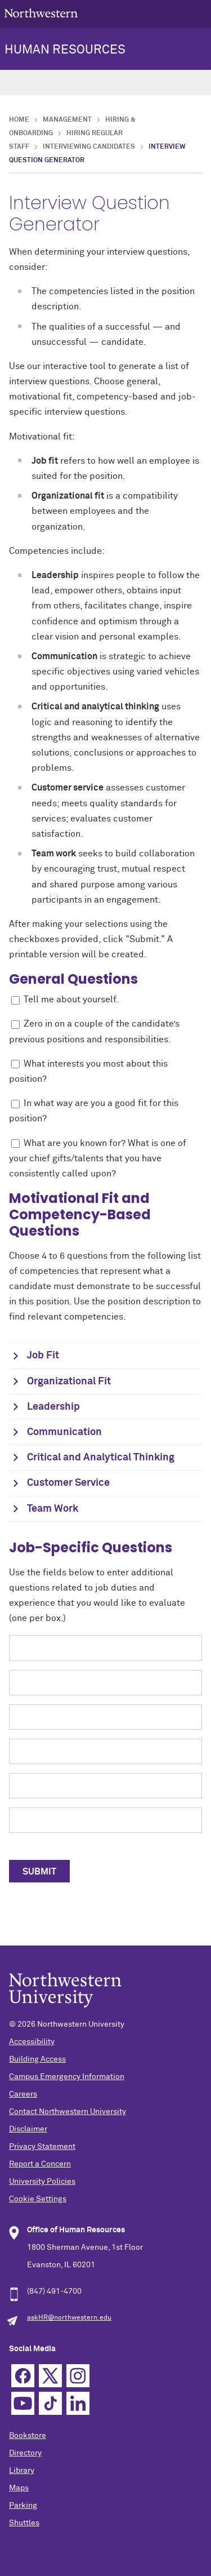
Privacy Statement (42, 2147)
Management (67, 120)
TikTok (50, 2403)
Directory (25, 2453)
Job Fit (43, 1356)
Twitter (50, 2375)
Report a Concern (40, 2164)
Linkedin (77, 2403)
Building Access (37, 2059)
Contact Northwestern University (67, 2112)
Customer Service (68, 1483)
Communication (64, 1432)
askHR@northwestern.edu (69, 2318)
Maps (19, 2488)
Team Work (52, 1509)
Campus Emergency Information (66, 2077)
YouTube (22, 2403)
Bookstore (27, 2436)
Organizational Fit (69, 1381)
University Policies (42, 2182)
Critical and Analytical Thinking (100, 1458)
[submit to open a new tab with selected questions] (39, 1871)
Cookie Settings (37, 2199)
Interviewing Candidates (89, 147)
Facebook (22, 2375)
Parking (23, 2506)
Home (19, 120)
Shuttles (24, 2523)
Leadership (53, 1407)
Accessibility (32, 2042)
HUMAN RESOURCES (65, 50)
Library (21, 2471)
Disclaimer (28, 2129)
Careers (23, 2094)
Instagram (77, 2375)
